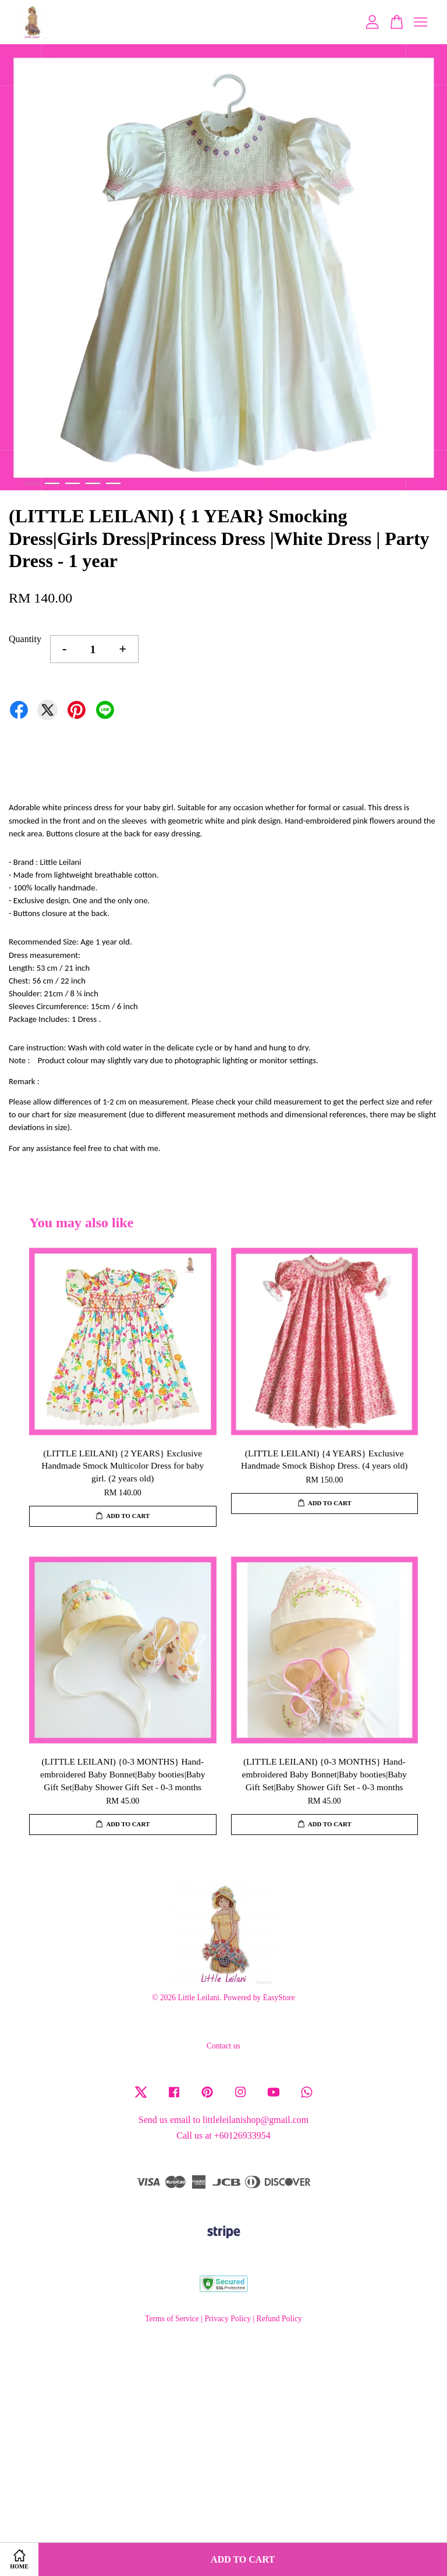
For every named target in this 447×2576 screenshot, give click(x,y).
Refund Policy (279, 2318)
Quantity (25, 639)
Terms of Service (172, 2318)
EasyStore (279, 1997)
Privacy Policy (227, 2318)
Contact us (223, 2045)
